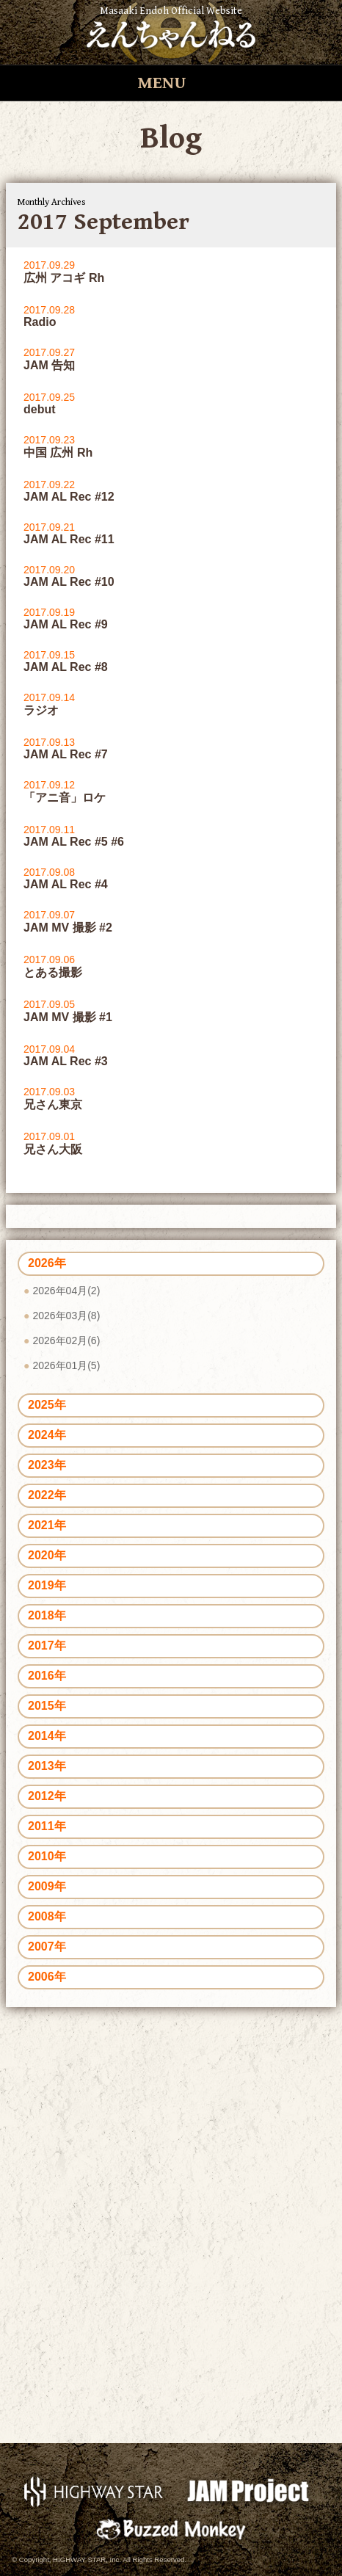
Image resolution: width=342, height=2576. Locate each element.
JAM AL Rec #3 (65, 1061)
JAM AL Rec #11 (68, 539)
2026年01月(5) (66, 1365)
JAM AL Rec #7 (65, 754)
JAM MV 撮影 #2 (67, 927)
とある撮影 (52, 972)
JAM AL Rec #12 (68, 496)
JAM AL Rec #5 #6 (73, 841)
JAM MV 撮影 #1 (67, 1017)
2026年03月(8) (66, 1315)
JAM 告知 (49, 365)
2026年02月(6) (66, 1340)
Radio (39, 322)
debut (39, 409)
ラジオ (41, 710)
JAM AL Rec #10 (68, 582)
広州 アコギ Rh (63, 278)
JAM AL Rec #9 (65, 624)
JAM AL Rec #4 (65, 884)
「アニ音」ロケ (64, 797)
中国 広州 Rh (57, 452)
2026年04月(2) (66, 1290)
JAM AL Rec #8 (65, 667)
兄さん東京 (52, 1104)
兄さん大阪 (52, 1149)
